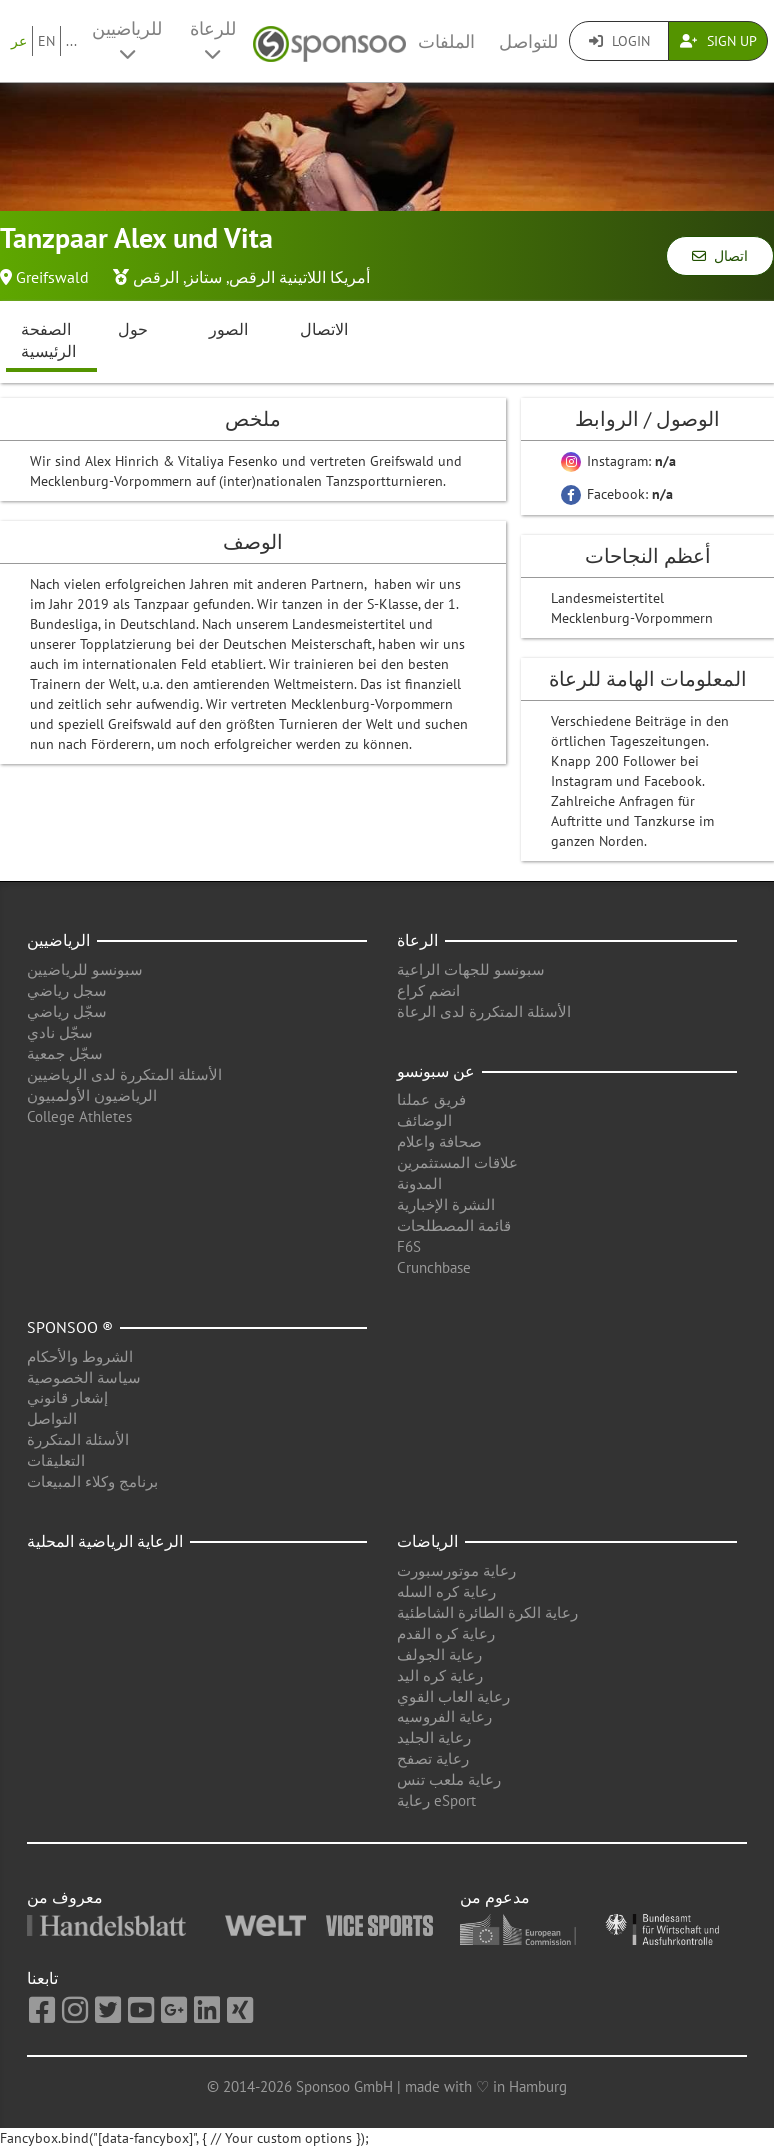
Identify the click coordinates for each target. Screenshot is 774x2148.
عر (19, 41)
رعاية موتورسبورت (456, 1570)
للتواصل (528, 41)
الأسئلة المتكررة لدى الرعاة (484, 1011)
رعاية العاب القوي (453, 1696)
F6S (409, 1246)
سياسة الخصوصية (84, 1377)
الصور (228, 329)
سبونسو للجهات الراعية (471, 969)
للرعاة (213, 40)
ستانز (204, 277)
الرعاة (417, 940)
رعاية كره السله (446, 1591)
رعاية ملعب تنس (449, 1779)
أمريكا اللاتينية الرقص (299, 277)
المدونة (419, 1183)
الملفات (446, 41)
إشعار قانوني (67, 1397)
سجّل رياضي (67, 1011)
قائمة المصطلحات (454, 1225)
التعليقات (56, 1460)
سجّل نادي (60, 1032)
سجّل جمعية (65, 1053)
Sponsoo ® (70, 1327)
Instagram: (618, 461)
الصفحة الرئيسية (48, 340)
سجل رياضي (67, 990)
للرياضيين (127, 40)
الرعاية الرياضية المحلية (105, 1541)
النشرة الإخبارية (446, 1204)
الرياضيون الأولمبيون (92, 1095)
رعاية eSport (436, 1800)
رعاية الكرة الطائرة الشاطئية (487, 1612)
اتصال (720, 256)
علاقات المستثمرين (457, 1162)
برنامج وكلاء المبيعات (92, 1481)
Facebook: (617, 494)
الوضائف (424, 1120)
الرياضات (427, 1541)
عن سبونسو (436, 1071)
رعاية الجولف (439, 1654)
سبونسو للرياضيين (85, 969)
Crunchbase (434, 1267)
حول (133, 329)
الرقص (156, 277)
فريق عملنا (431, 1099)
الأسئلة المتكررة (78, 1439)
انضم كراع (428, 990)
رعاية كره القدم (446, 1633)
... (71, 41)
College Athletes (79, 1116)
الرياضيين (58, 940)
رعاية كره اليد (440, 1675)
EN (46, 41)
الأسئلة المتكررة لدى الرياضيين (124, 1074)
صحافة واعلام (439, 1141)
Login (619, 41)
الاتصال (324, 329)
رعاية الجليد (434, 1737)
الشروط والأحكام (80, 1356)
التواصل (52, 1418)
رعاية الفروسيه (444, 1716)
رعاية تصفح (433, 1758)
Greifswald (52, 277)
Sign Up (718, 41)
